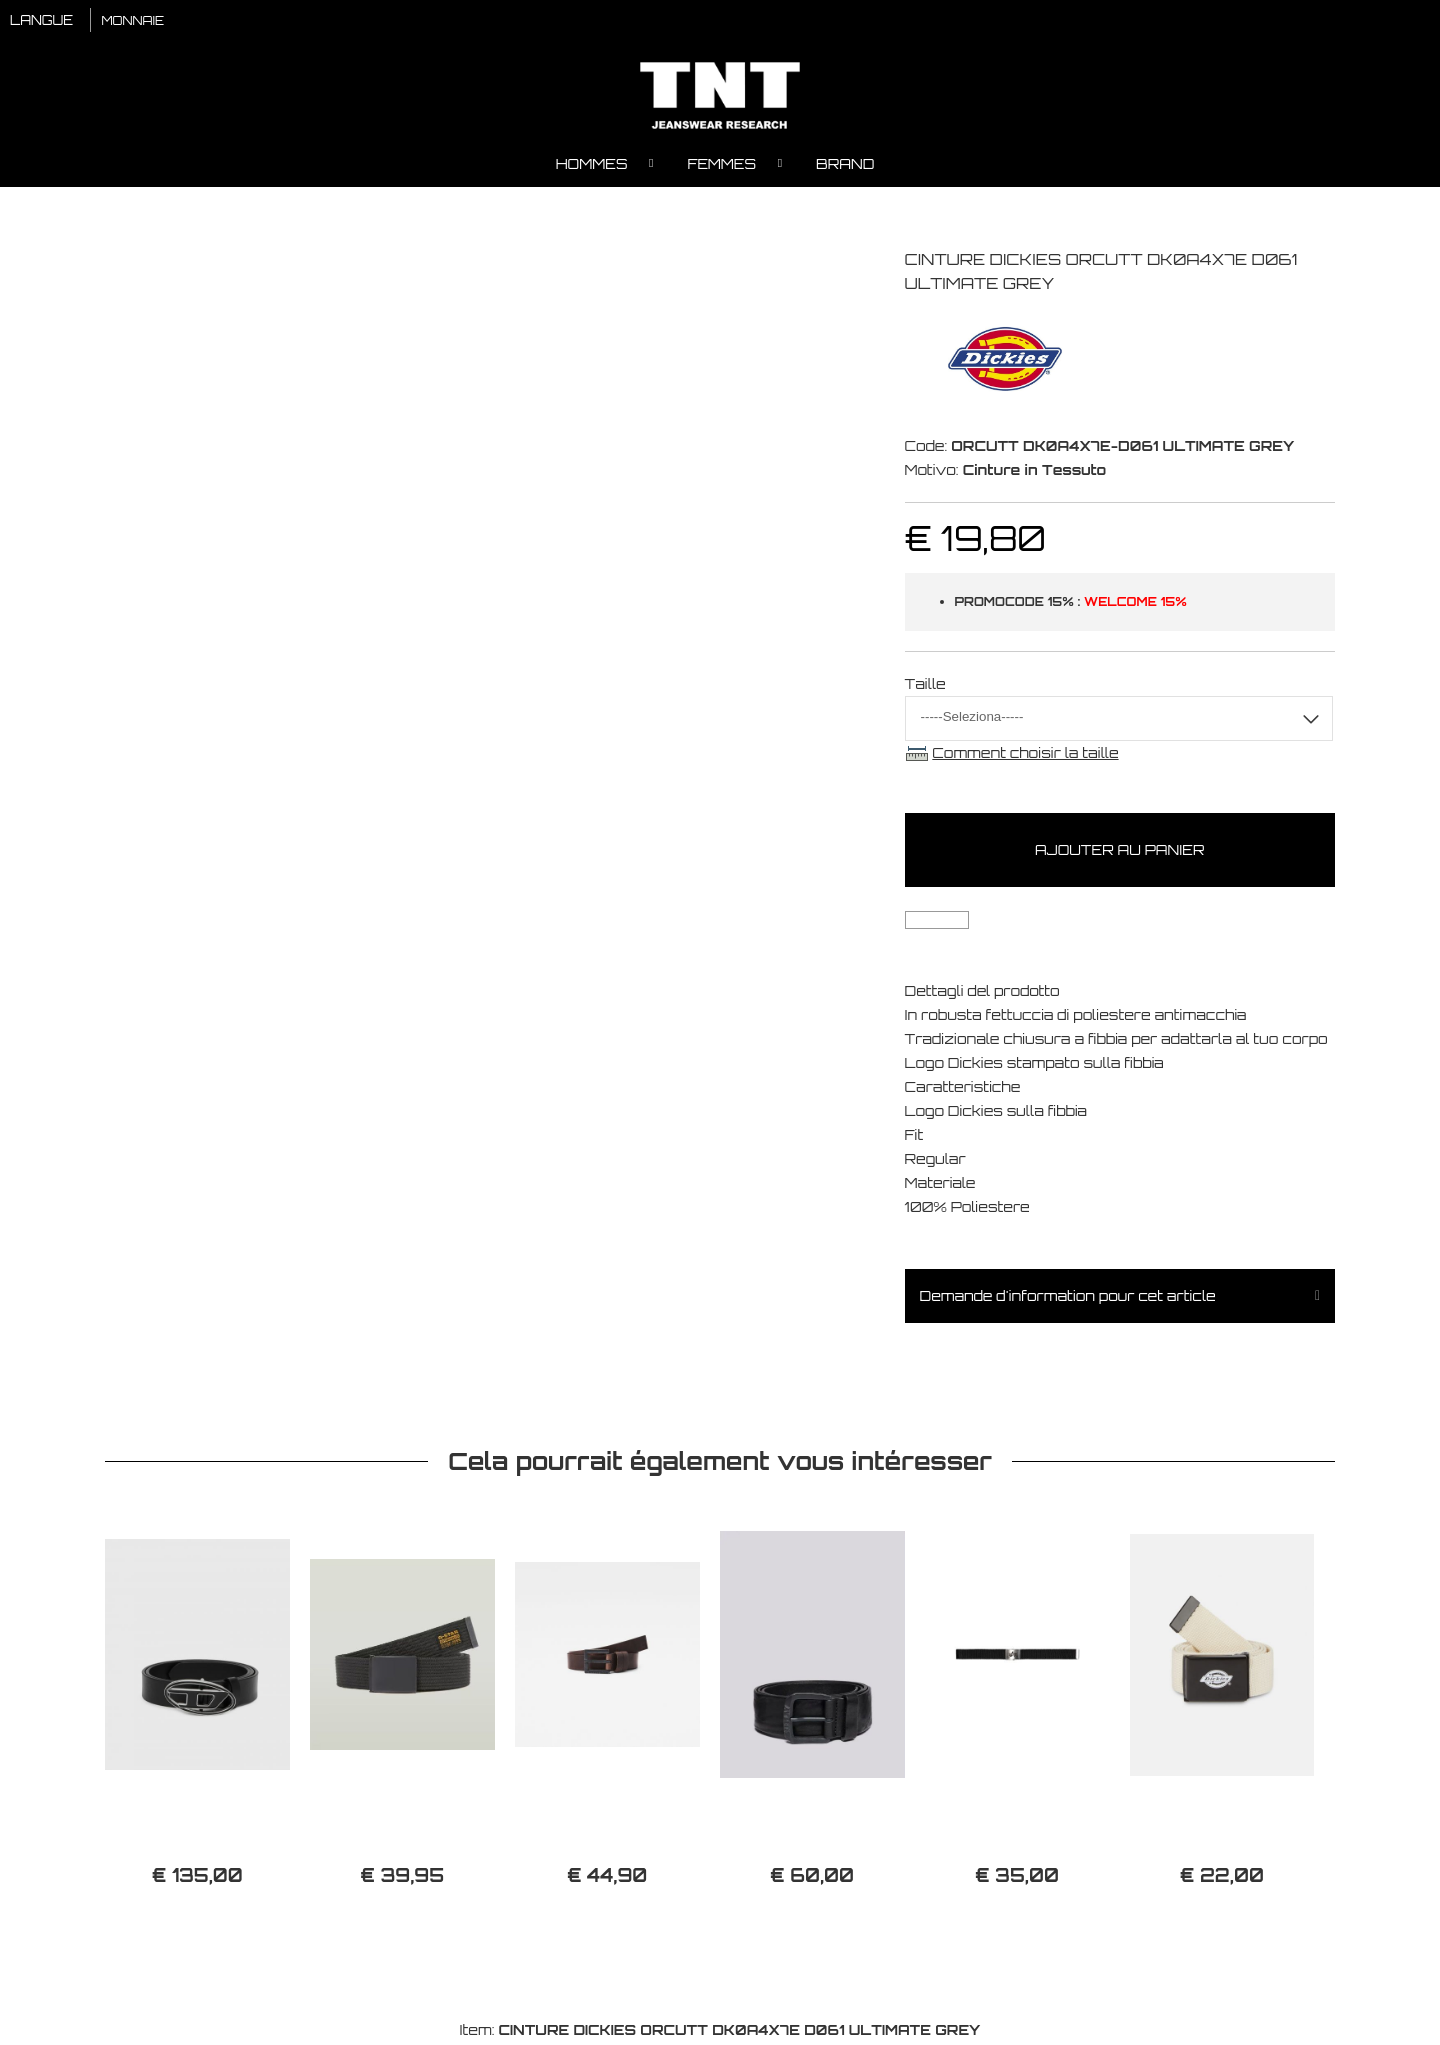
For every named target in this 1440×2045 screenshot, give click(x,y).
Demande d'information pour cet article (1068, 1298)
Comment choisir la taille (1025, 754)
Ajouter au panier (1119, 852)
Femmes (721, 165)
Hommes (592, 165)
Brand (845, 165)
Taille (925, 685)
